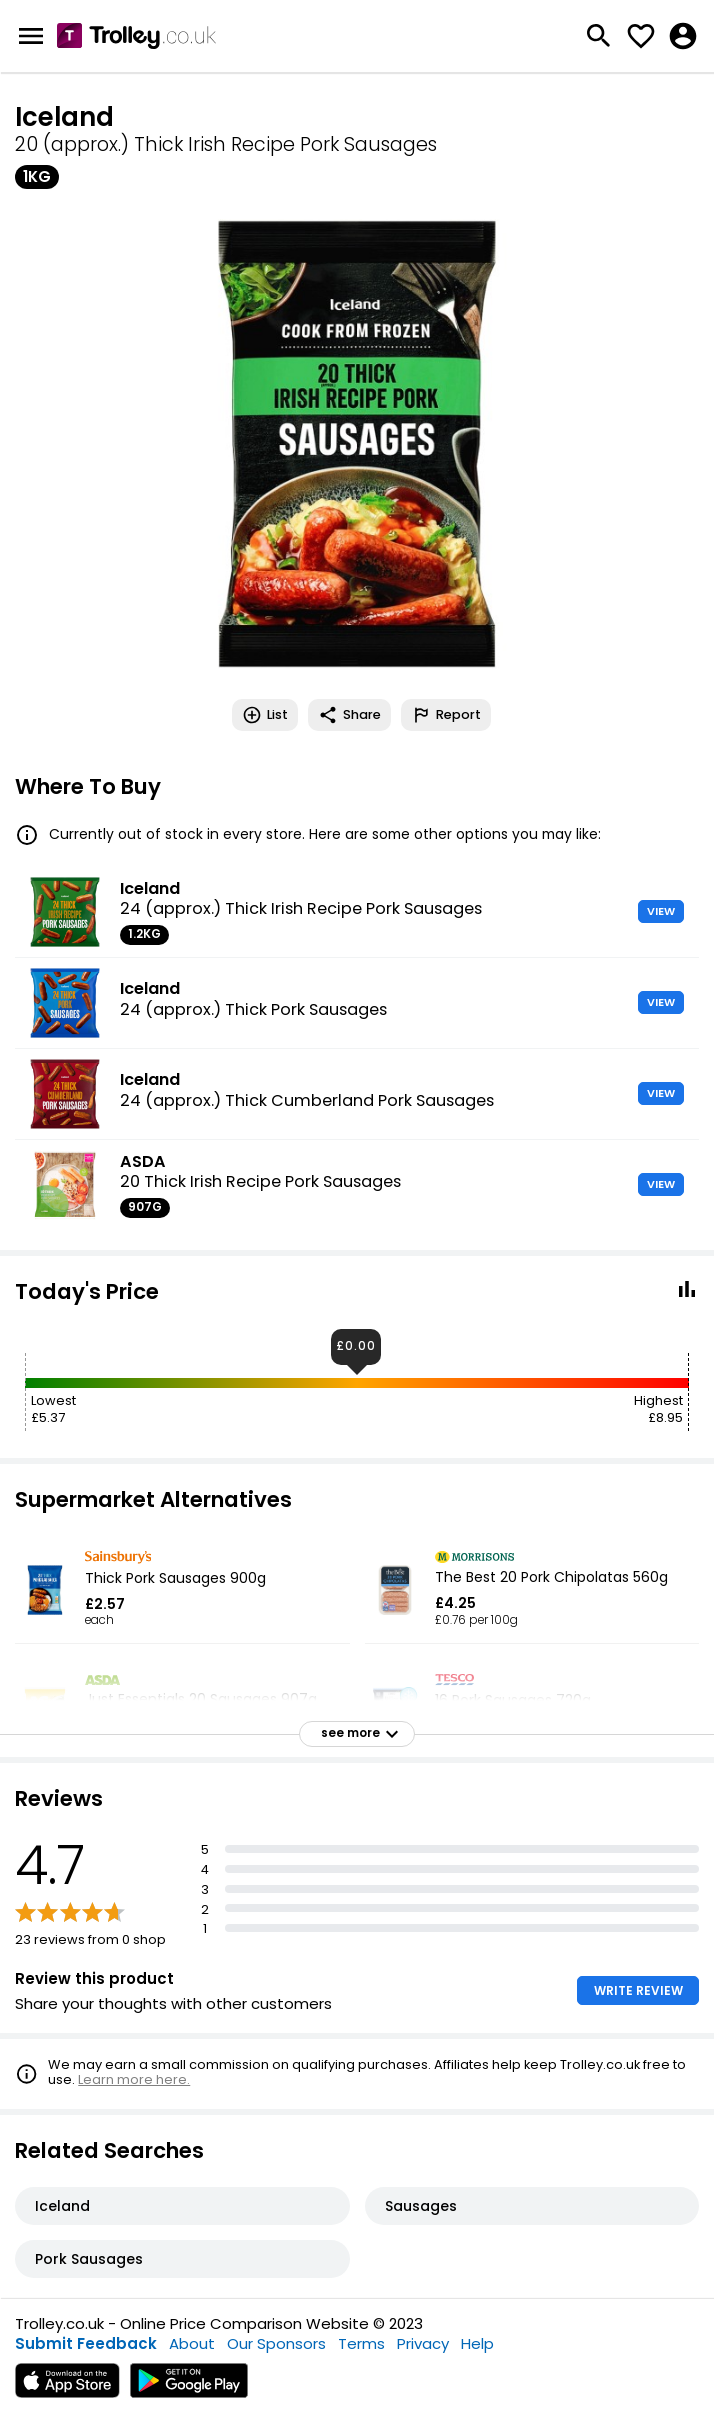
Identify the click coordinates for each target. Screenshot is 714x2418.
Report (446, 715)
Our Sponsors (276, 2343)
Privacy (423, 2343)
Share (349, 715)
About (192, 2343)
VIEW (661, 911)
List (265, 715)
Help (477, 2343)
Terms (361, 2343)
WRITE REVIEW (638, 1990)
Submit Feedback (86, 2343)
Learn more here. (134, 2079)
